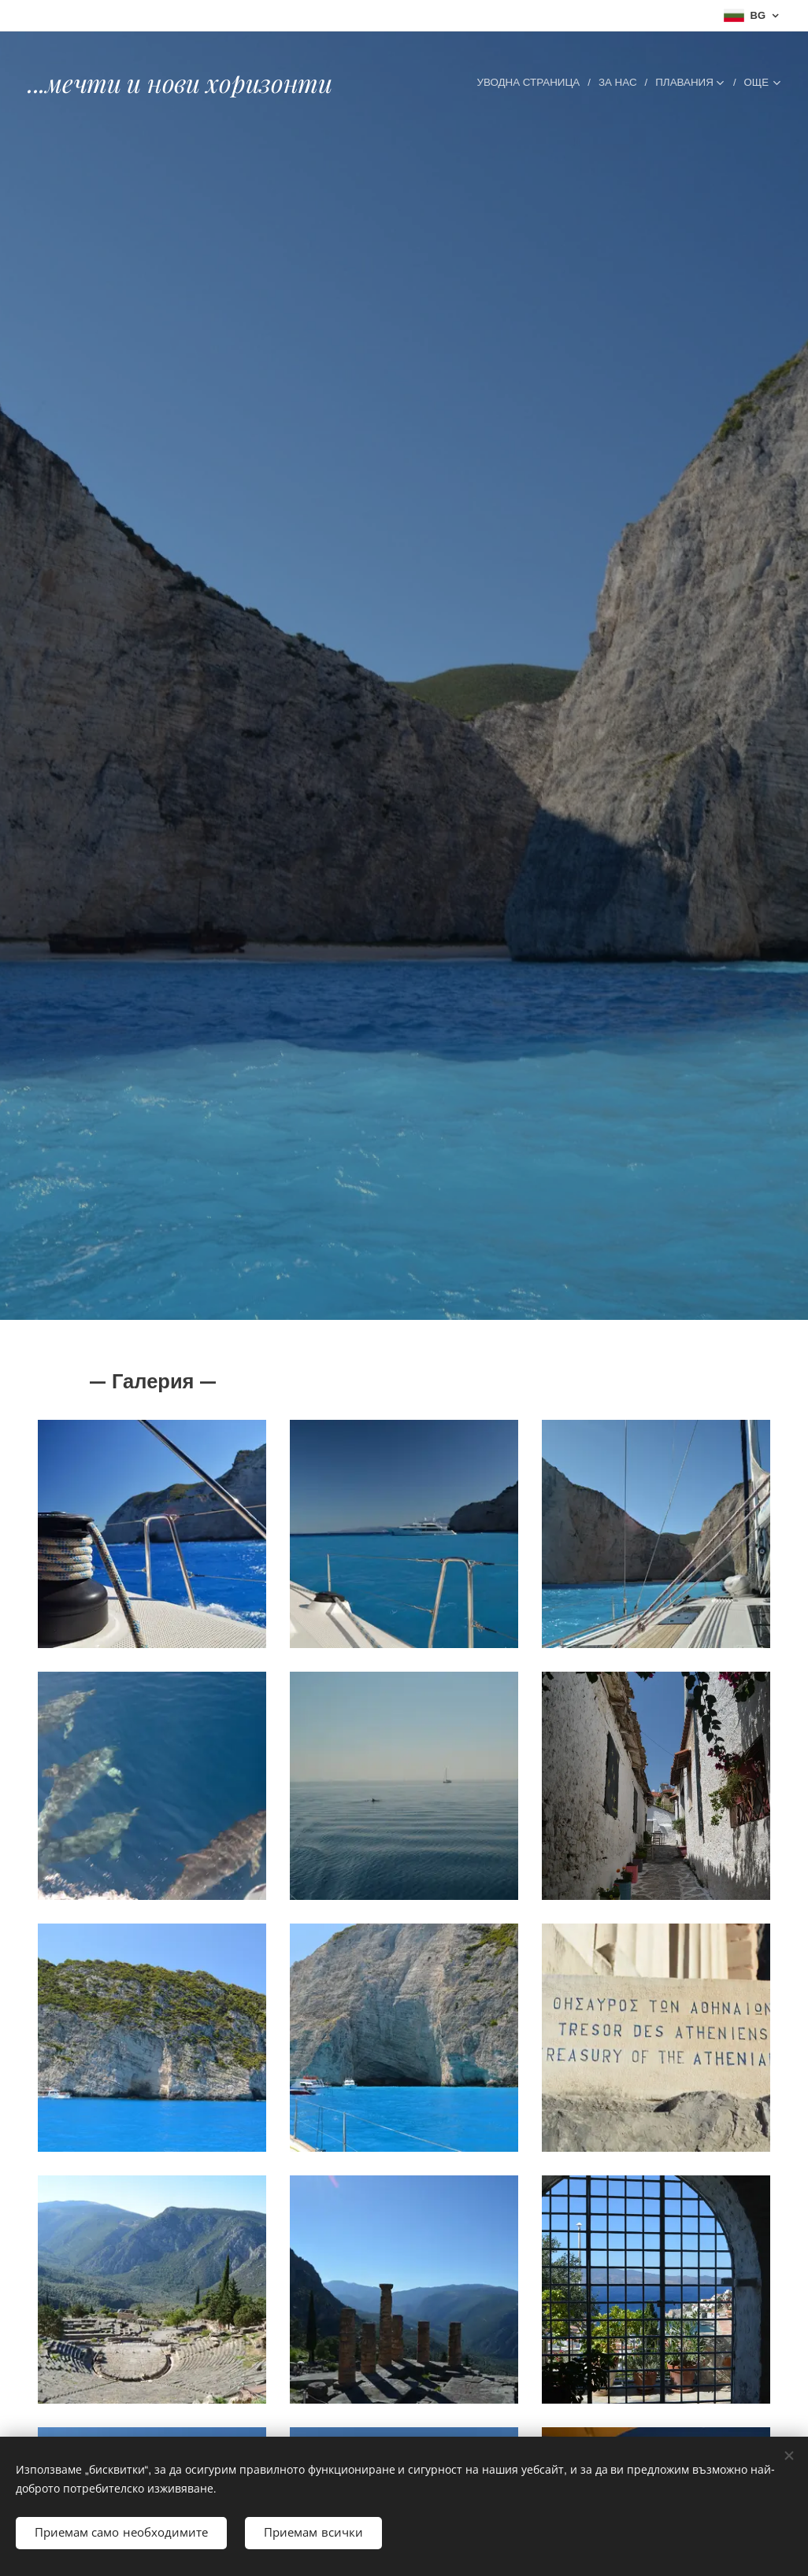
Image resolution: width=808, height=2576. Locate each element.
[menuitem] (454, 82)
